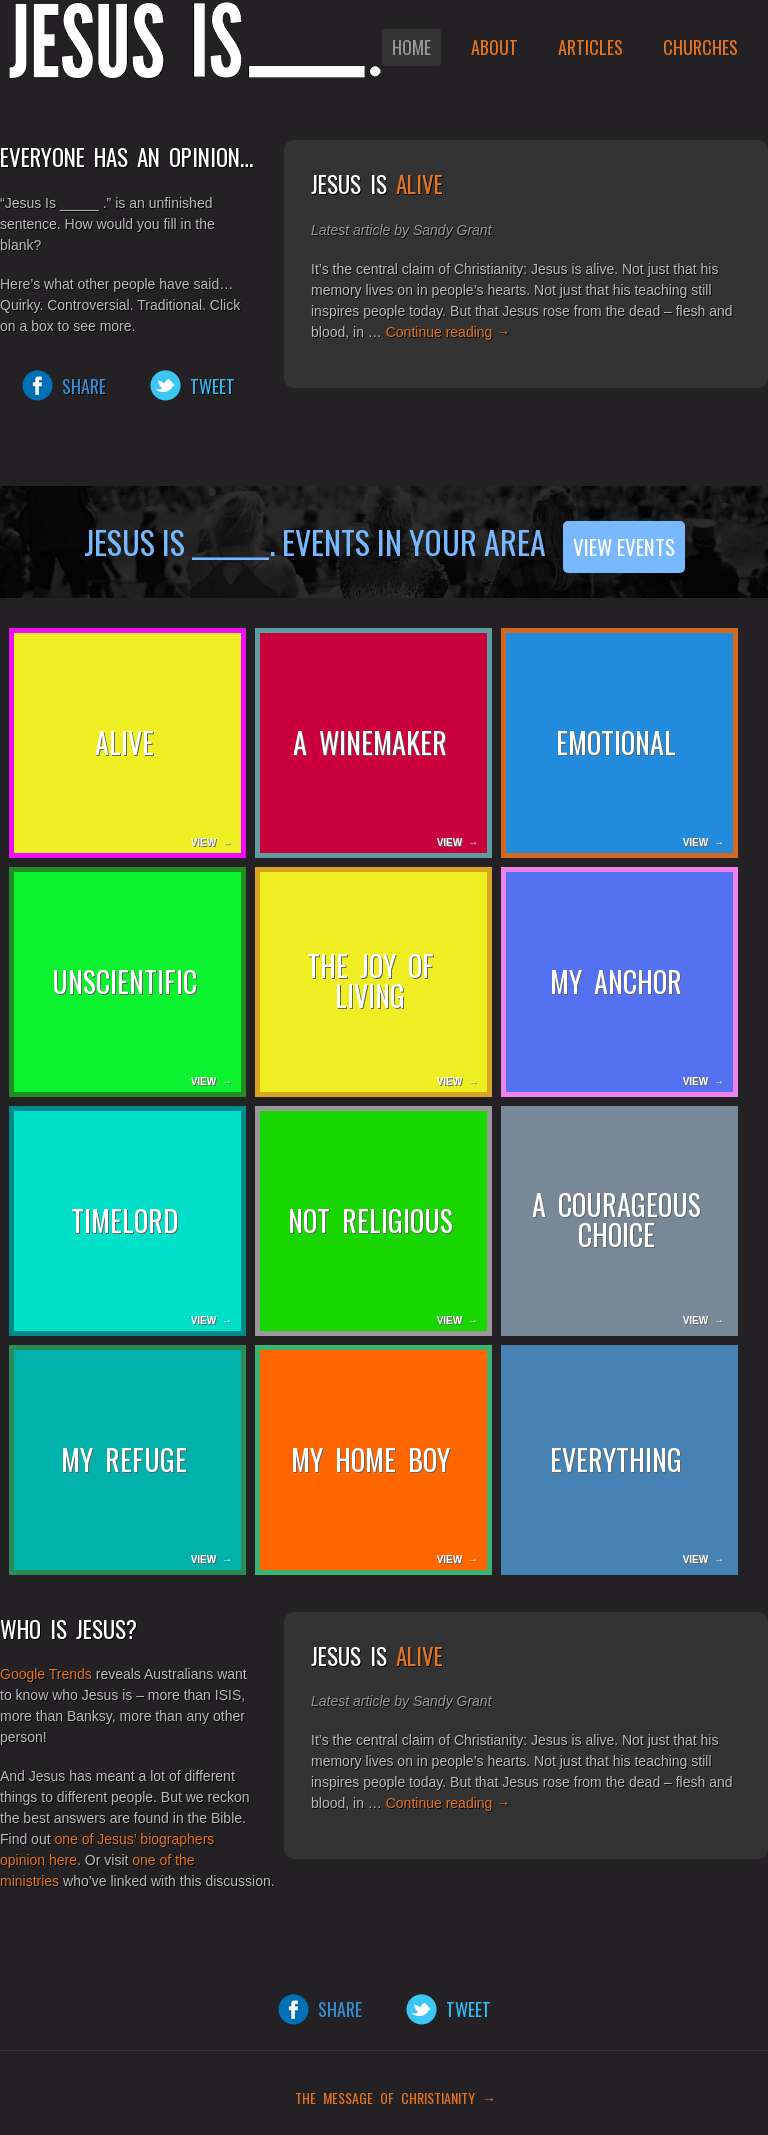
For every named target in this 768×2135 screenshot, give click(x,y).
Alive (419, 184)
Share (84, 386)
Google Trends (46, 1674)
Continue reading (448, 332)
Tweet (212, 386)
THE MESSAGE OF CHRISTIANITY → (388, 2097)
